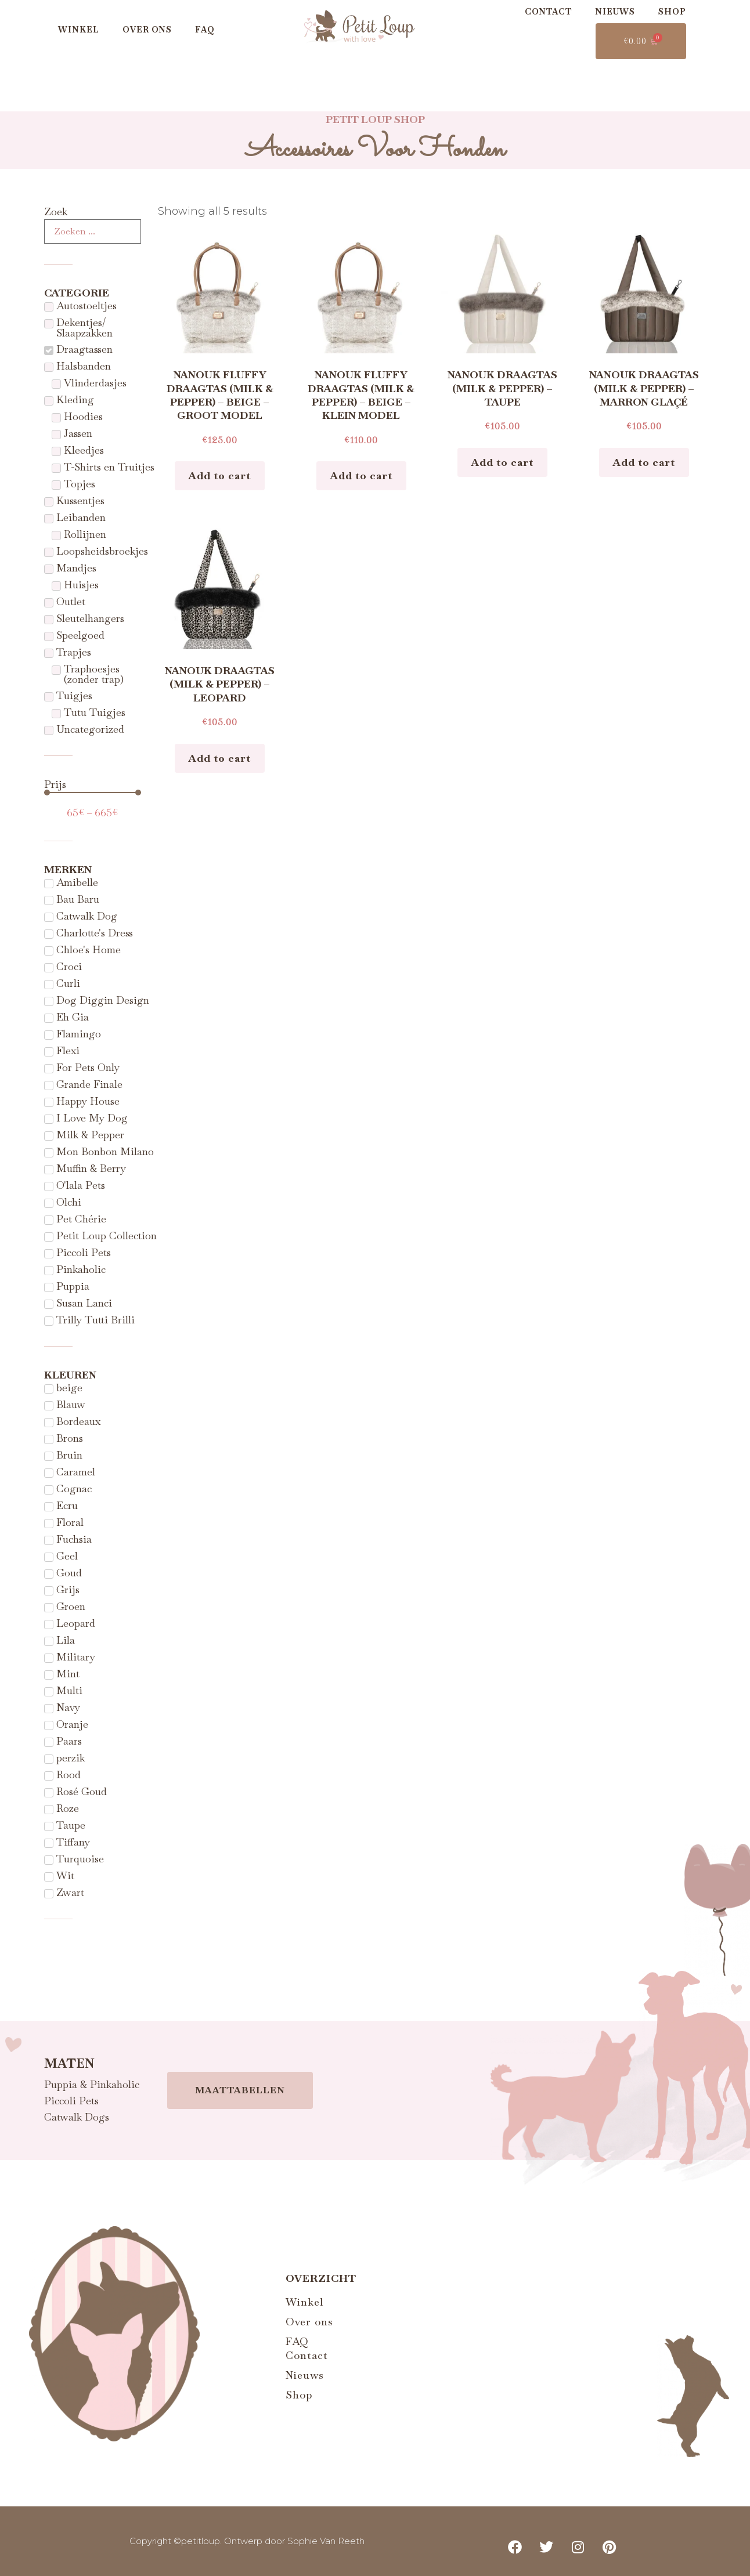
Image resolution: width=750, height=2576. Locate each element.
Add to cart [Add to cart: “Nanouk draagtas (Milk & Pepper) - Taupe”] (502, 462)
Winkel (78, 29)
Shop (672, 11)
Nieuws (615, 11)
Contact (548, 11)
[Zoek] (92, 231)
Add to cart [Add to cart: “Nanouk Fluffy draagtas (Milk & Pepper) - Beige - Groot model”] (220, 475)
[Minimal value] (92, 792)
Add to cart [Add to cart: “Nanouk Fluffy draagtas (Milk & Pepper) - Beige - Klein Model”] (361, 475)
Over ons (147, 29)
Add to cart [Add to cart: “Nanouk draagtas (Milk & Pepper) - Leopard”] (220, 758)
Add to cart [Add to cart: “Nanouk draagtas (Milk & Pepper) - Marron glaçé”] (644, 462)
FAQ (205, 29)
